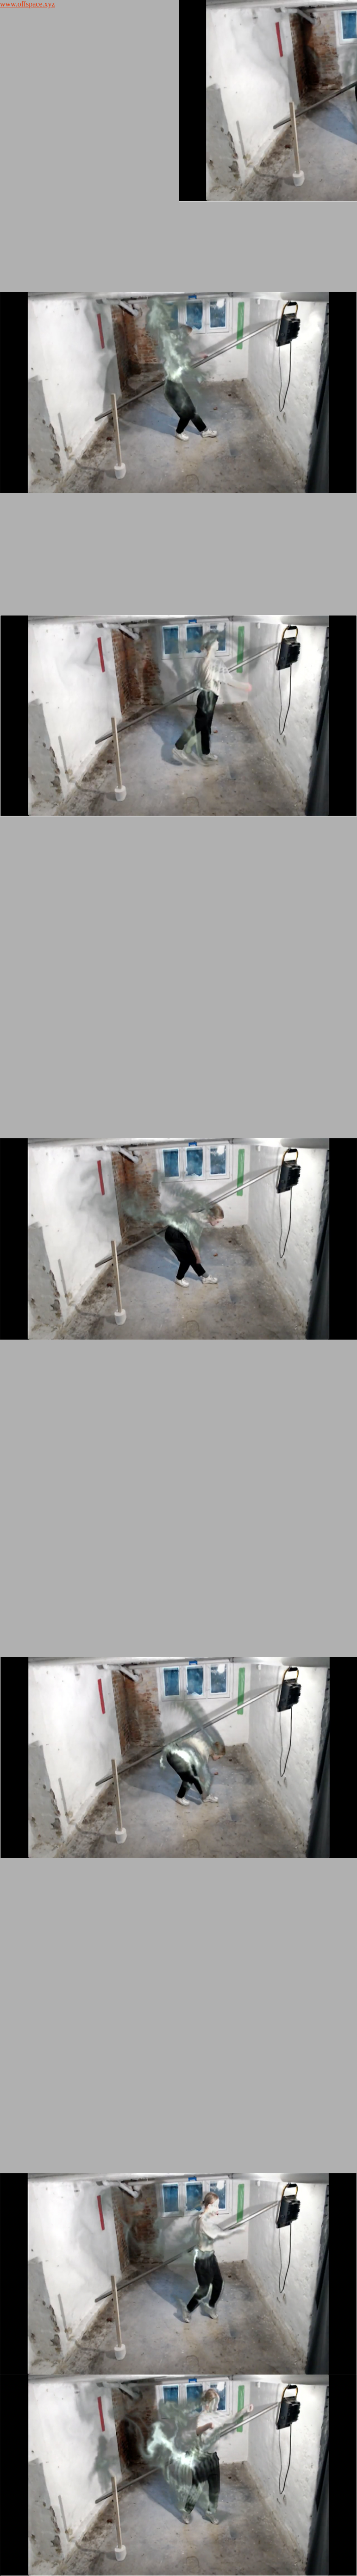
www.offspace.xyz (27, 4)
